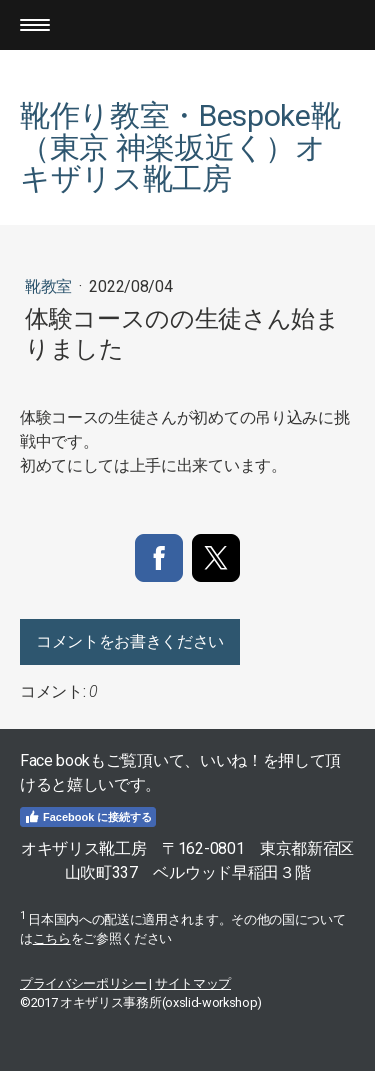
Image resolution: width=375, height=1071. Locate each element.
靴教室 (50, 286)
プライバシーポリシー (83, 983)
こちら (52, 938)
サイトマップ (193, 983)
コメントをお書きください (130, 641)
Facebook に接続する (88, 817)
